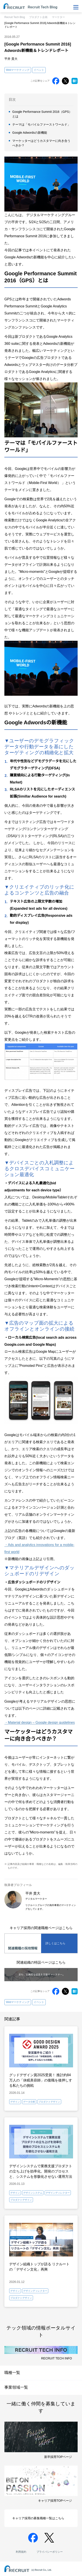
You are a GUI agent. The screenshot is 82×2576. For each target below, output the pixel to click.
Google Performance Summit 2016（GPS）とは (42, 114)
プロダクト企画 (38, 17)
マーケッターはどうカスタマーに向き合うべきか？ (41, 143)
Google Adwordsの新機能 (29, 132)
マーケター (58, 17)
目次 (12, 99)
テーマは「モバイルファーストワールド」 (41, 124)
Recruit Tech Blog (14, 17)
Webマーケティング (18, 69)
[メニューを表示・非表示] (76, 7)
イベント (39, 69)
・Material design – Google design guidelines (39, 1722)
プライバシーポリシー (50, 2551)
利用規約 (21, 2551)
